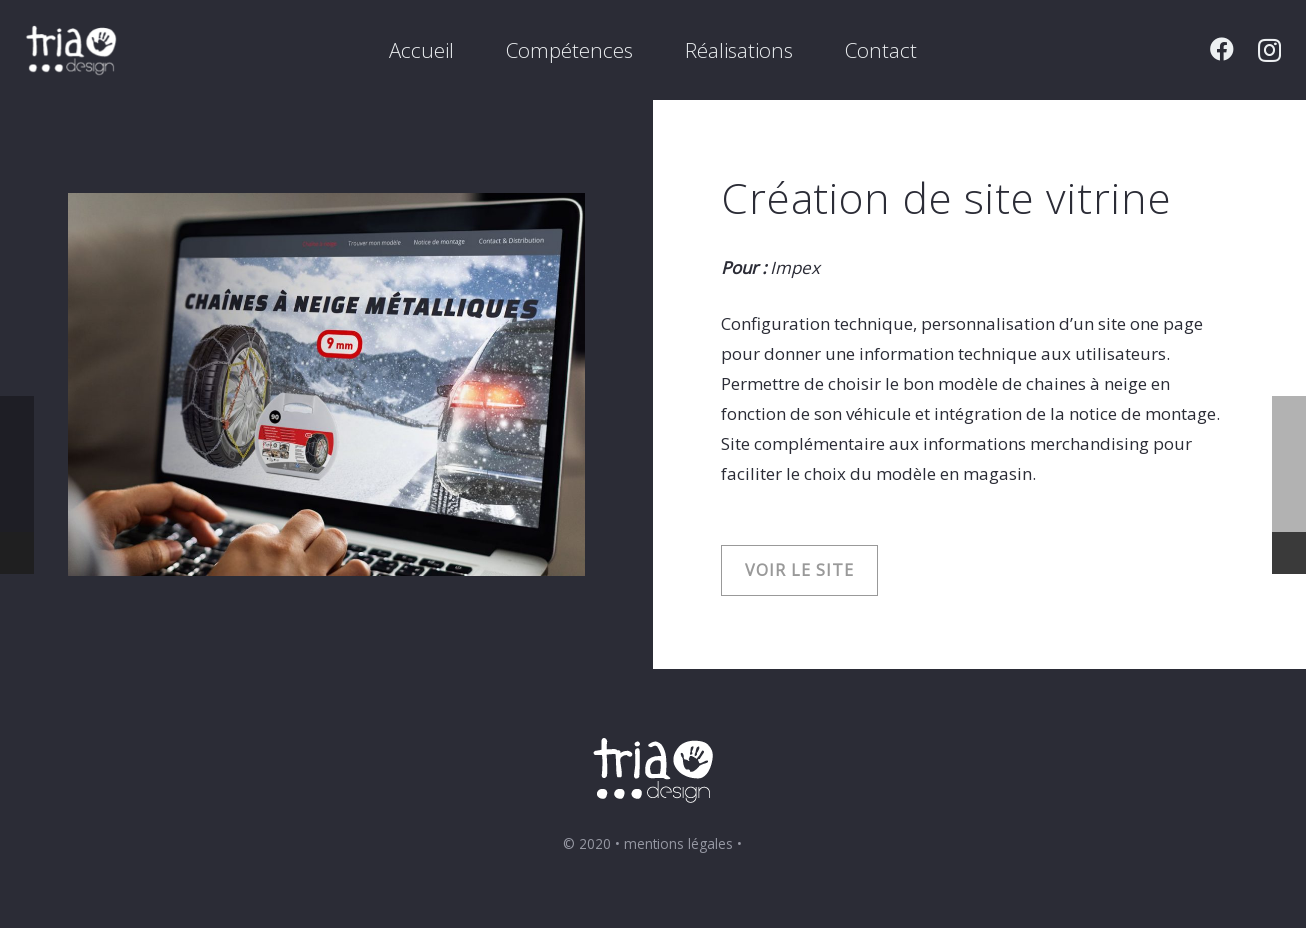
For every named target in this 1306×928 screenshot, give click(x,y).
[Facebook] (1222, 49)
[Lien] (71, 50)
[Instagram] (1269, 50)
